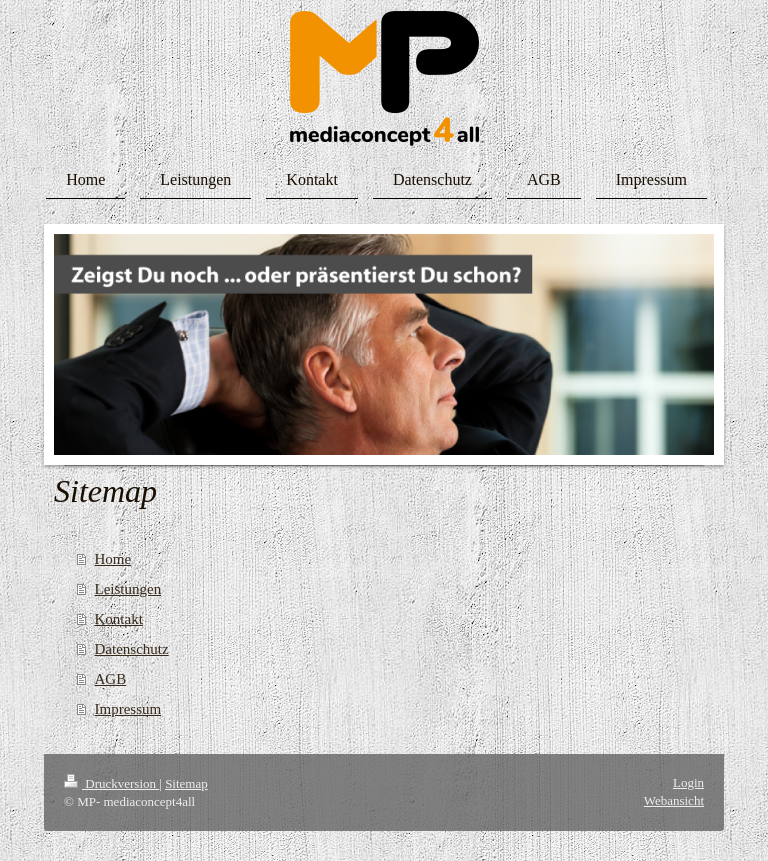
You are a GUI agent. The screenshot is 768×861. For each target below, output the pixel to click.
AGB (111, 679)
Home (113, 559)
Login (688, 782)
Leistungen (128, 589)
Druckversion (111, 783)
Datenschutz (132, 649)
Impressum (128, 709)
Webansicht (674, 800)
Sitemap (186, 783)
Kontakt (119, 619)
